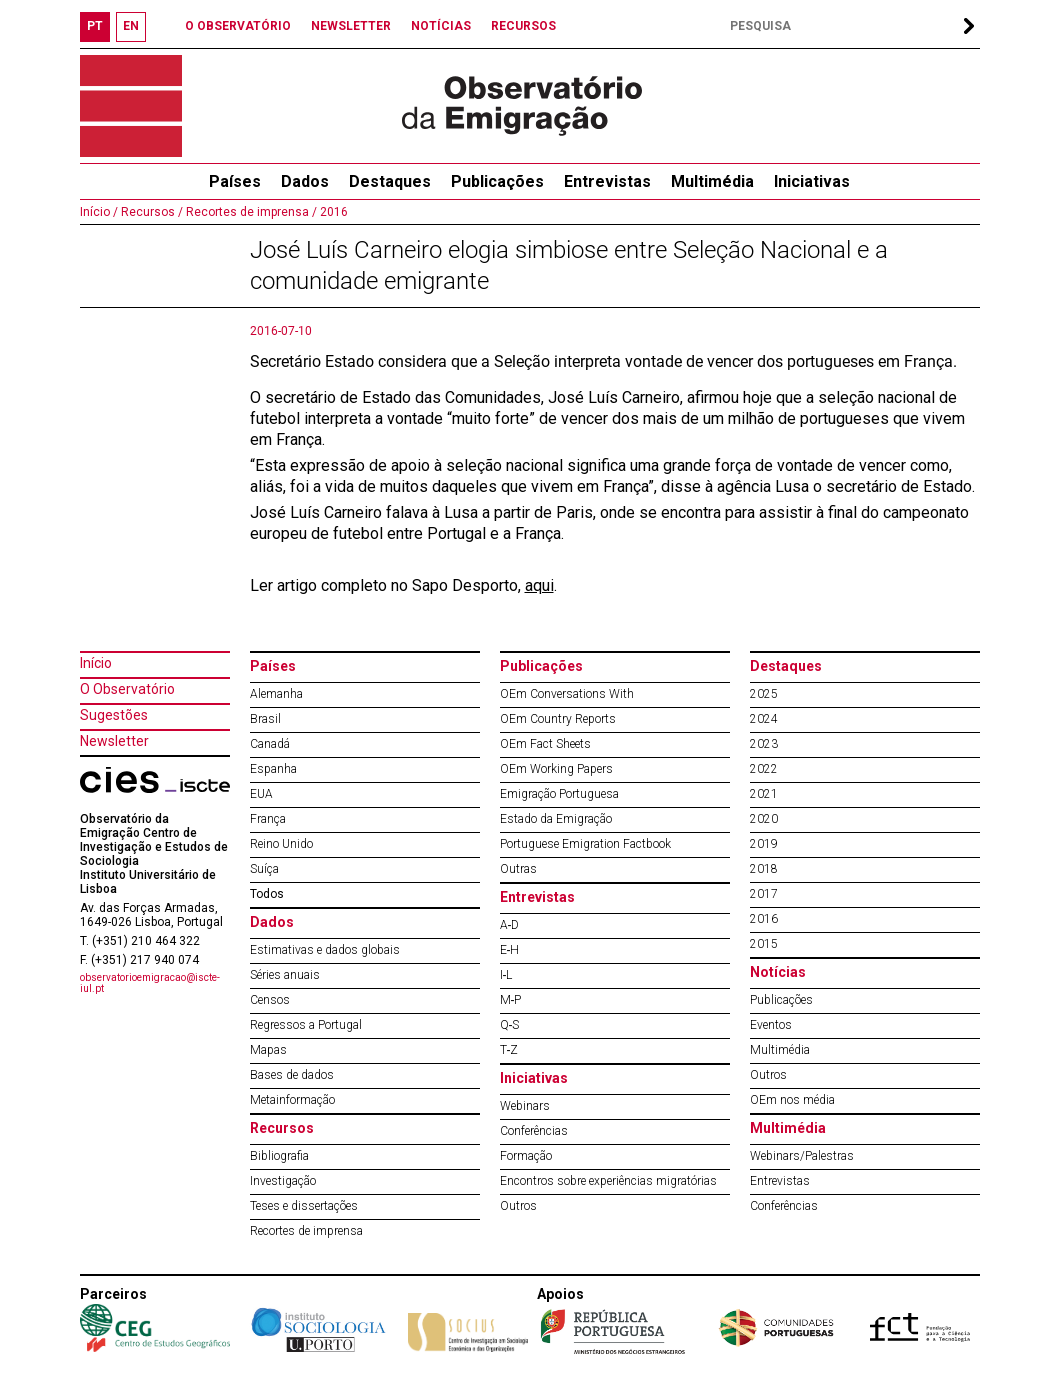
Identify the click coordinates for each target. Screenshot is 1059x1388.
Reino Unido (281, 844)
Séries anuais (285, 975)
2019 (764, 844)
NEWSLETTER (351, 26)
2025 (764, 694)
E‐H (510, 950)
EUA (261, 794)
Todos (267, 894)
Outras (518, 869)
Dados (305, 181)
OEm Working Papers (556, 769)
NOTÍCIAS (441, 26)
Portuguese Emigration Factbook (585, 844)
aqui (539, 585)
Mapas (268, 1050)
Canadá (270, 744)
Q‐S (510, 1025)
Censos (270, 1000)
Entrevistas (607, 181)
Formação (526, 1156)
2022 (764, 769)
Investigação (283, 1181)
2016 (332, 212)
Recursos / (150, 212)
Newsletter (114, 741)
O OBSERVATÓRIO (238, 26)
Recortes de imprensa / (250, 212)
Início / (99, 212)
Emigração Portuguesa (559, 794)
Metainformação (292, 1100)
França (268, 819)
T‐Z (509, 1050)
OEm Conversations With (567, 694)
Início (96, 663)
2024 (764, 719)
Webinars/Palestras (802, 1156)
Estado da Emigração (556, 819)
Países (273, 666)
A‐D (510, 925)
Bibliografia (279, 1156)
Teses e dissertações (304, 1206)
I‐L (506, 975)
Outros (518, 1206)
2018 (764, 869)
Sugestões (114, 715)
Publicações (497, 181)
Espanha (273, 769)
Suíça (264, 869)
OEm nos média (792, 1100)
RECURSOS (523, 26)
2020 (764, 819)
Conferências (534, 1131)
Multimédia (712, 181)
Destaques (390, 181)
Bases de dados (292, 1075)
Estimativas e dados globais (325, 950)
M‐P (511, 1000)
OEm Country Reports (558, 719)
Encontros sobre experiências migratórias (608, 1181)
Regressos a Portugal (306, 1025)
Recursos (282, 1128)
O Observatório (127, 689)
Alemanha (276, 694)
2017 (764, 894)
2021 (764, 794)
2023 (764, 744)
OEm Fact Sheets (545, 744)
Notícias (778, 972)
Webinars (525, 1106)
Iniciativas (812, 181)
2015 (764, 944)
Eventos (771, 1025)
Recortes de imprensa (306, 1231)
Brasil (265, 719)
